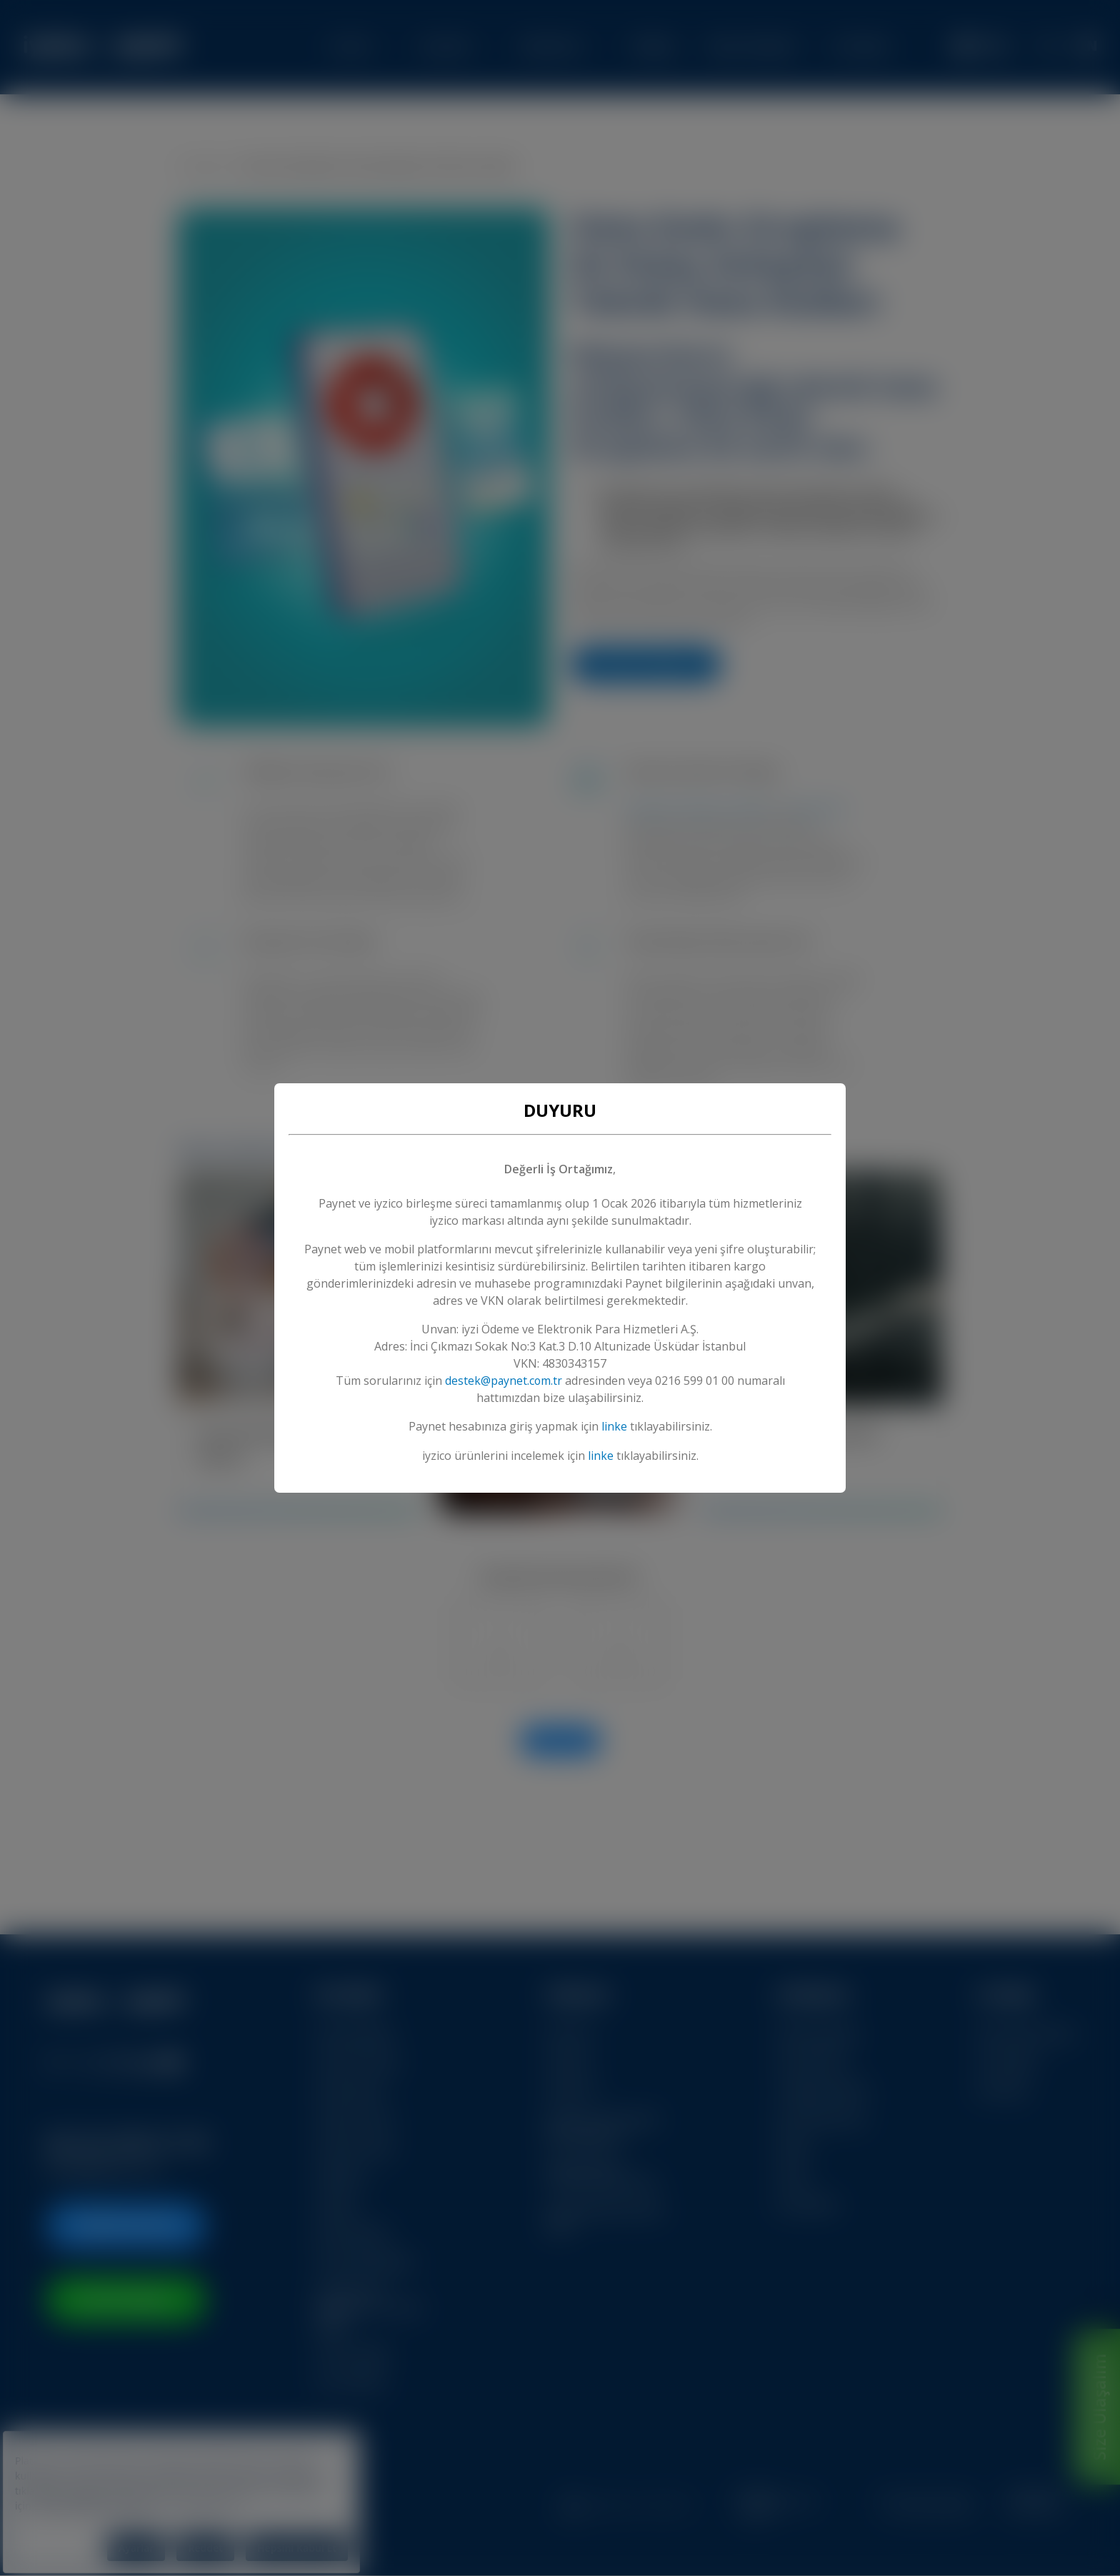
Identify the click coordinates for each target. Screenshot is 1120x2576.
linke (614, 1427)
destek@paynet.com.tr (503, 1381)
